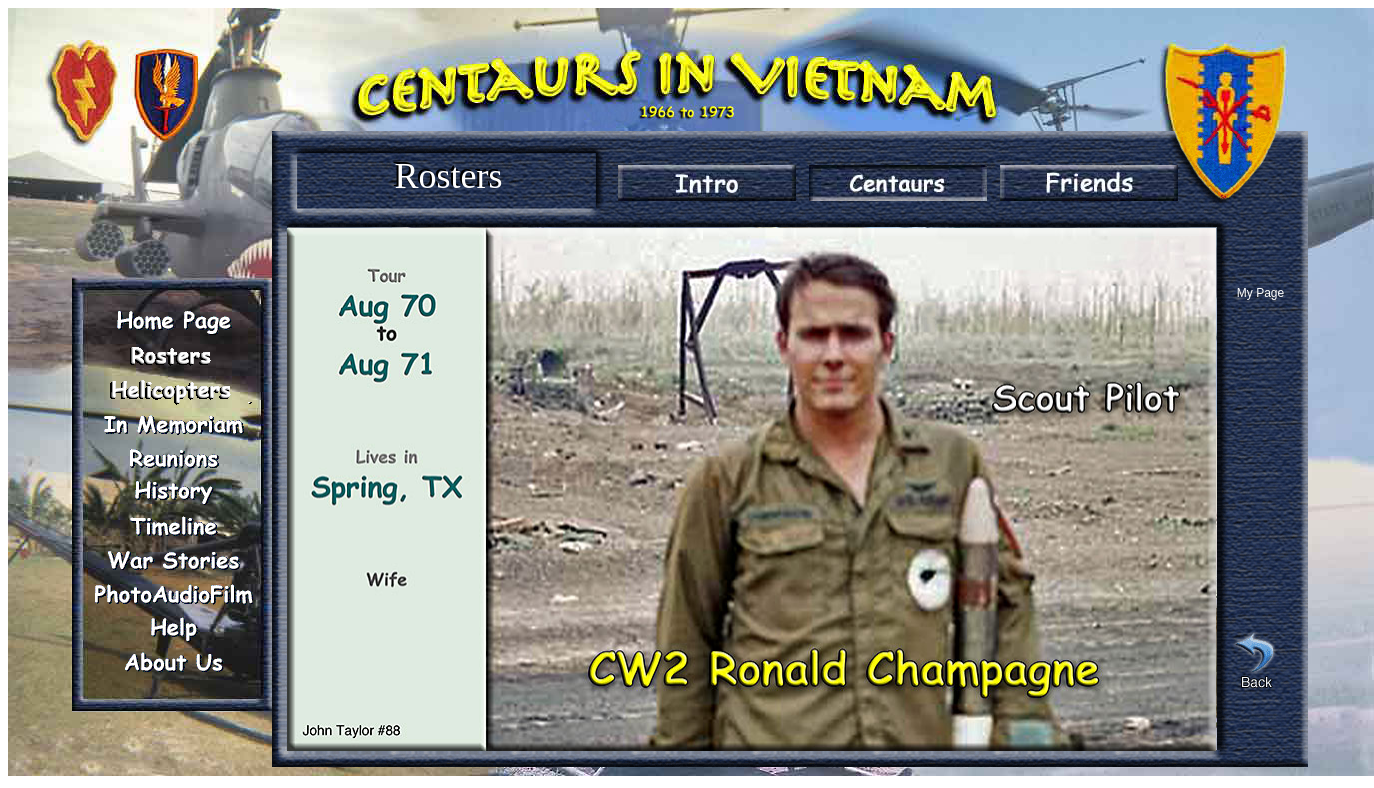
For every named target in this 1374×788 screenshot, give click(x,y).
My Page (1260, 293)
